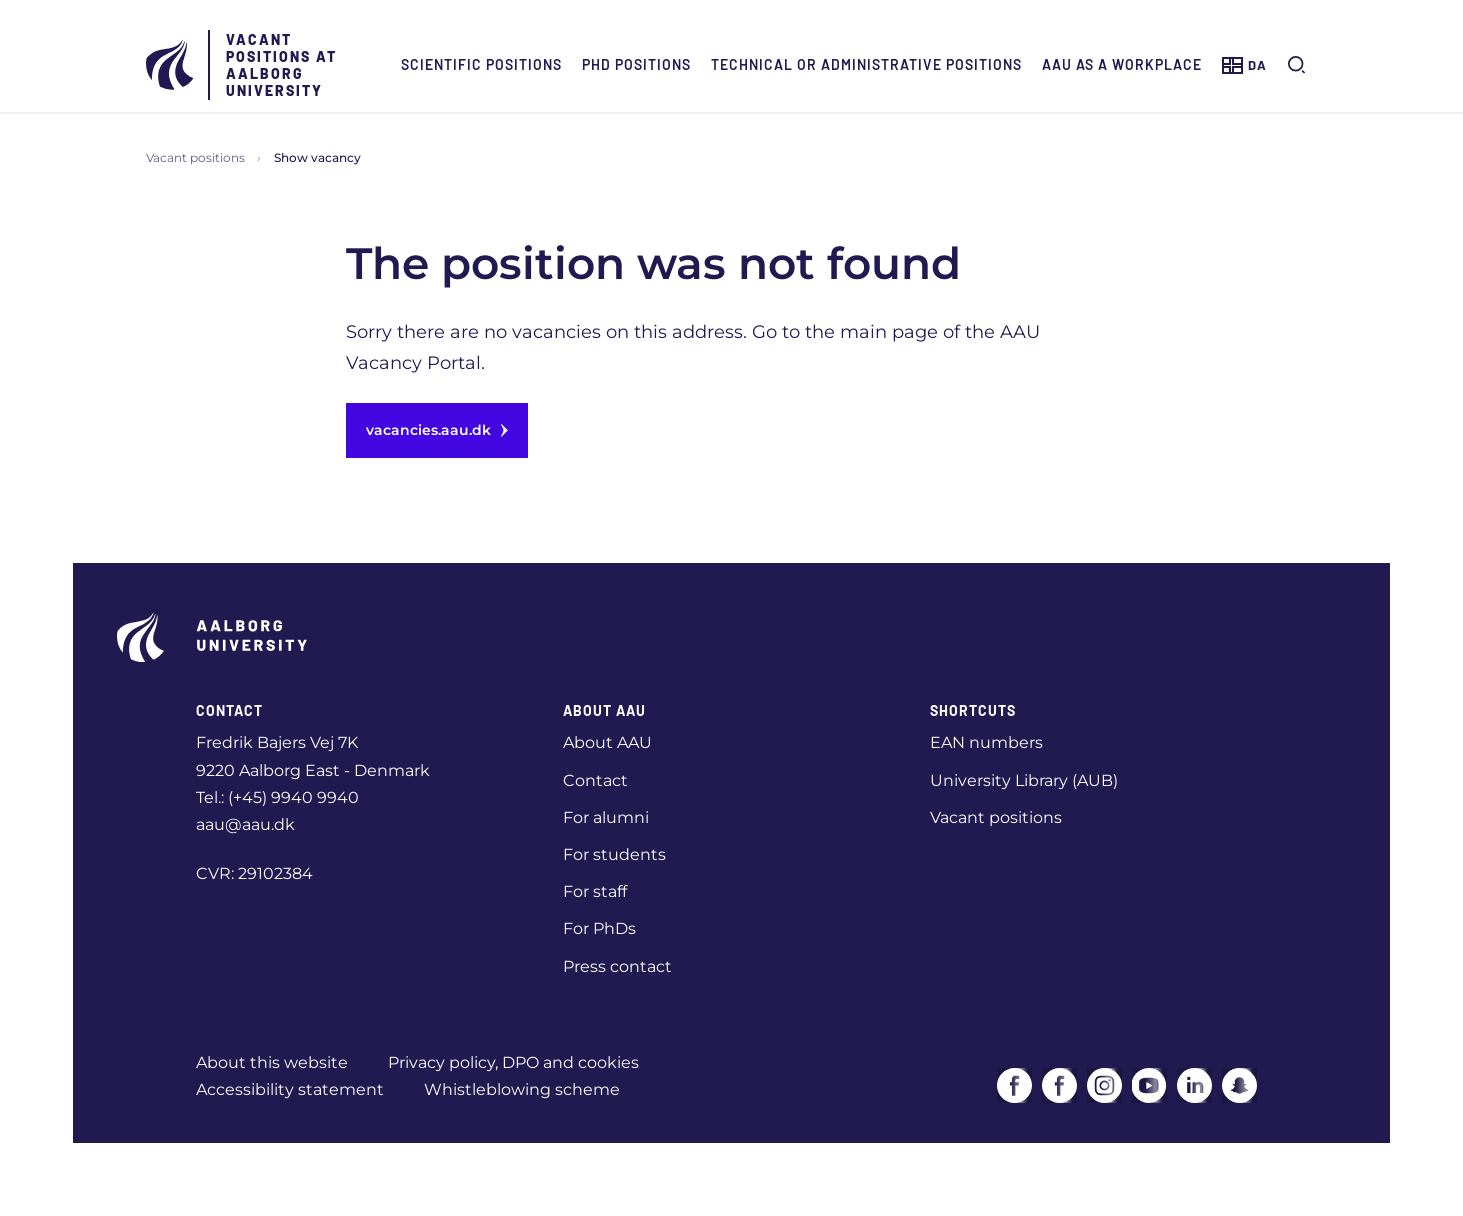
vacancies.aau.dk (437, 430)
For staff (595, 891)
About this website (272, 1062)
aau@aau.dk (245, 824)
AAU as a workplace (1122, 64)
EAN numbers (986, 742)
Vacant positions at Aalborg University (281, 65)
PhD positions (636, 64)
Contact (595, 780)
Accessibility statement (290, 1089)
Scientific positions (481, 64)
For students (614, 854)
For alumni (606, 817)
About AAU (607, 742)
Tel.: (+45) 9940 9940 (277, 797)
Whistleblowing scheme (522, 1089)
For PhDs (599, 928)
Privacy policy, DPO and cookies (513, 1062)
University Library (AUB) (1024, 780)
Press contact (617, 966)
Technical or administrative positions (866, 64)
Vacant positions (195, 157)
